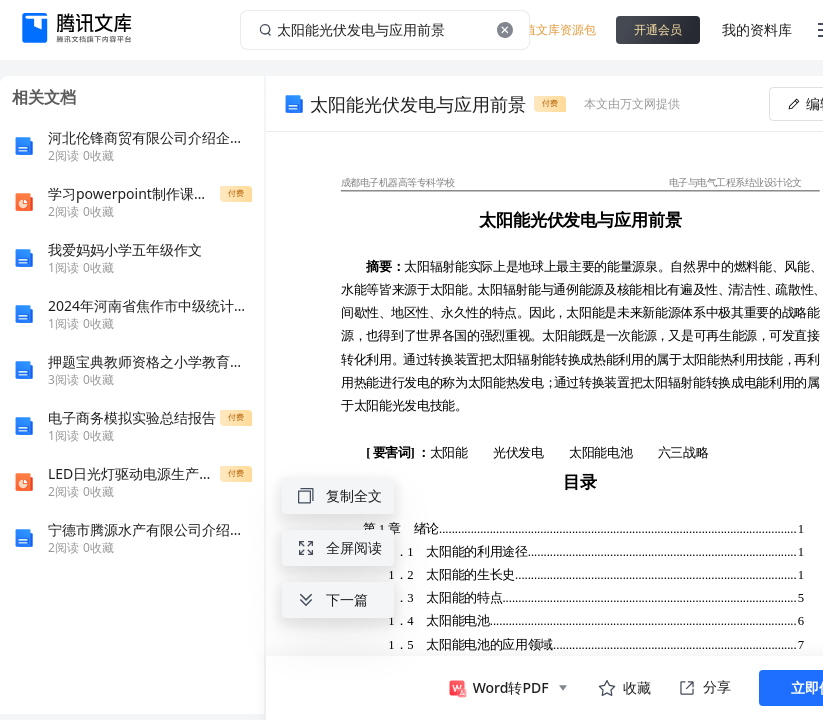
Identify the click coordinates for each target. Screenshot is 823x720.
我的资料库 (757, 29)
